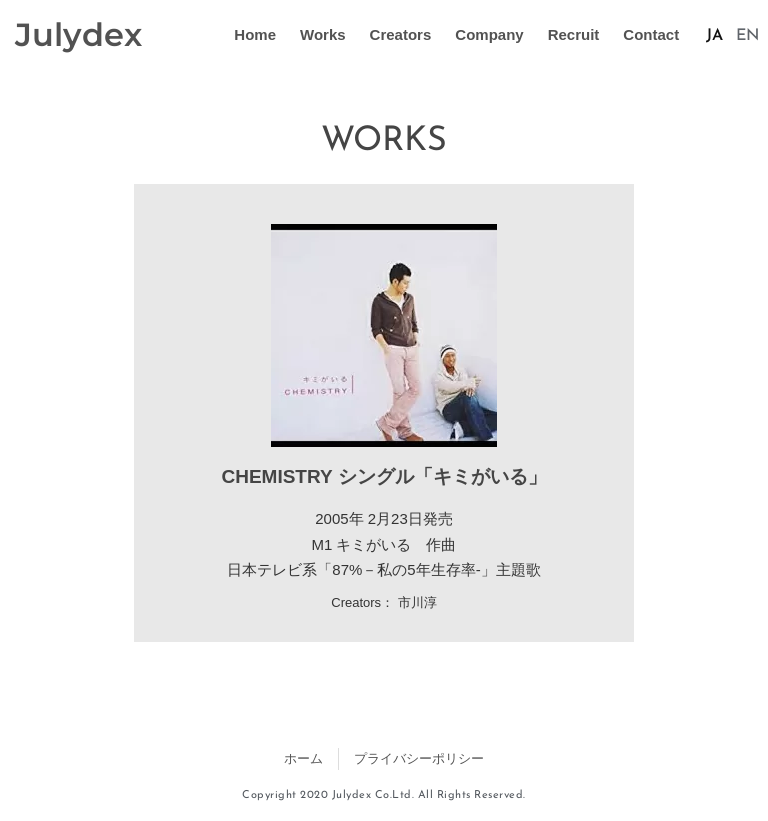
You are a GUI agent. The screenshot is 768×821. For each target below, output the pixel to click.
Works (323, 34)
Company (489, 34)
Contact (651, 34)
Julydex (78, 34)
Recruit (574, 34)
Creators (401, 34)
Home (255, 34)
